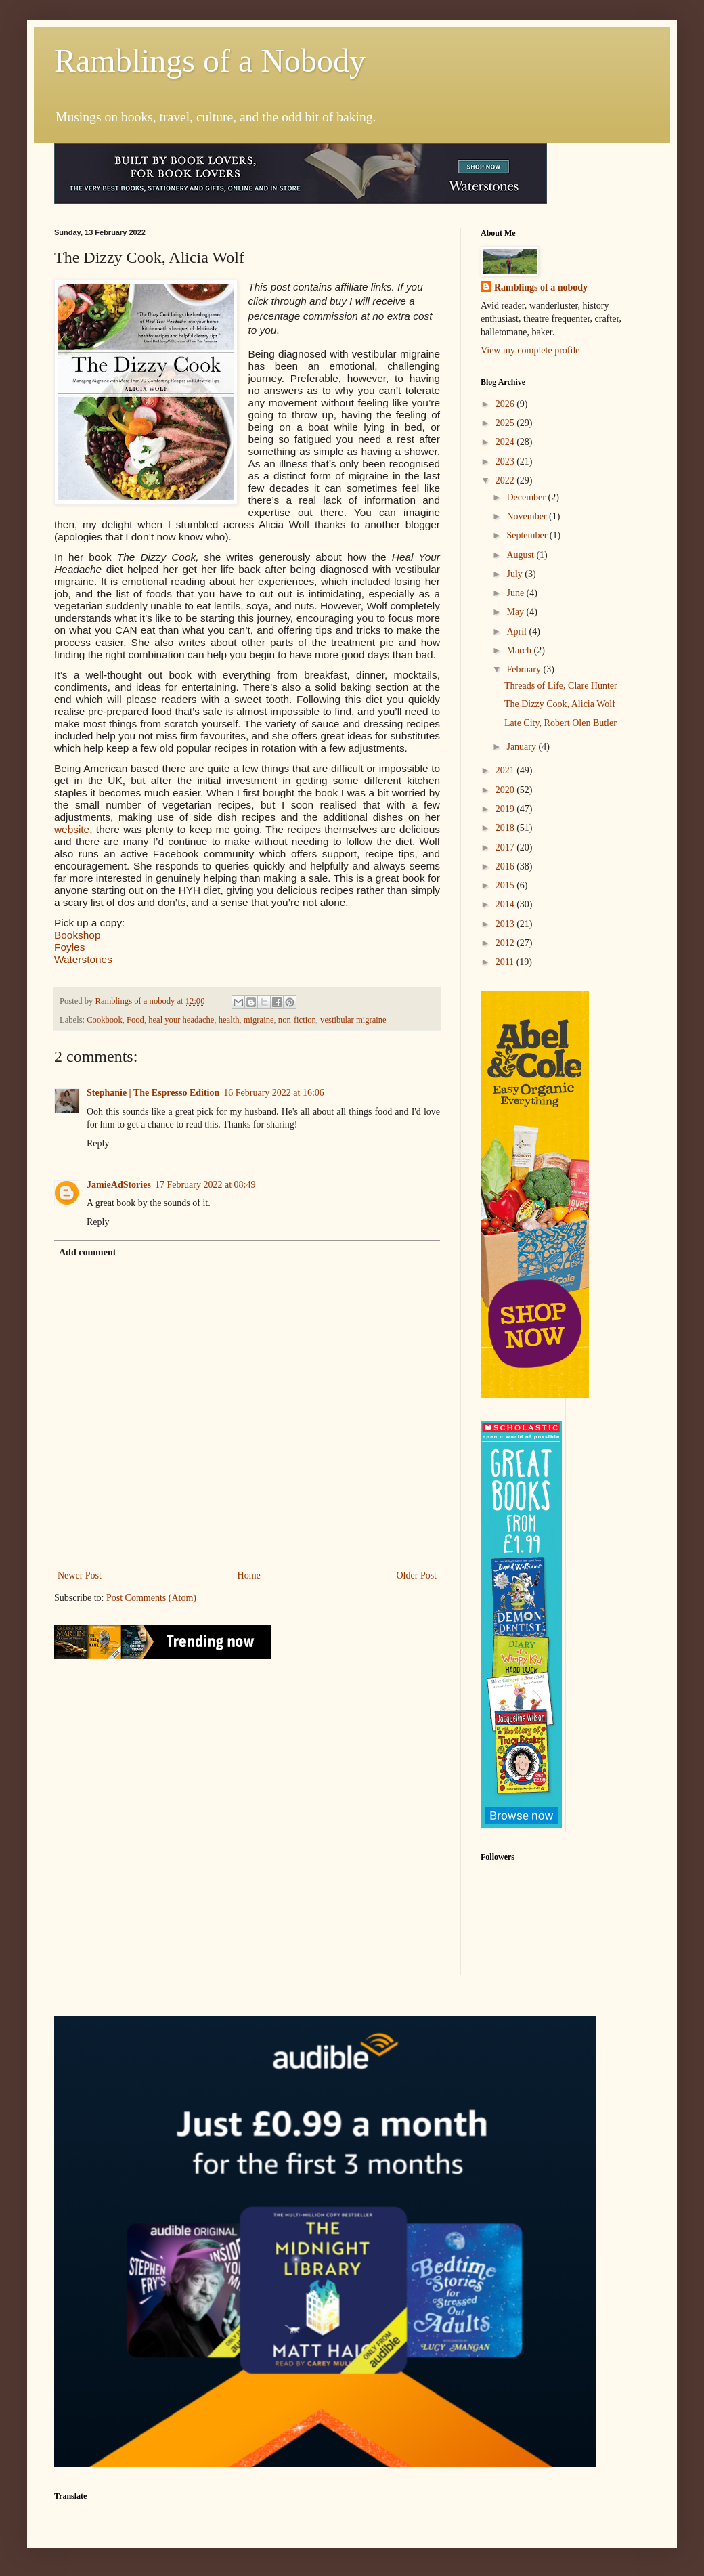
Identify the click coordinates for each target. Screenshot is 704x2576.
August (521, 555)
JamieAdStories (119, 1185)
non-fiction (297, 1020)
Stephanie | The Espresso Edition (153, 1093)
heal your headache (181, 1020)
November (527, 516)
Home (249, 1575)
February (524, 669)
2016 (506, 866)
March (519, 650)
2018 (506, 828)
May (516, 612)
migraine (259, 1020)
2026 (506, 404)
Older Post (417, 1575)
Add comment (87, 1252)
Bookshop (77, 935)
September (527, 535)
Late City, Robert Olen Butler (560, 723)
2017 (506, 847)
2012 (506, 943)
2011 (506, 962)
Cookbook (104, 1020)
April (517, 631)
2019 (506, 809)
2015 (506, 885)
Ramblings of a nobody (541, 287)
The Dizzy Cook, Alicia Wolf (559, 704)
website (71, 829)
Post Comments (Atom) (151, 1598)
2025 (506, 423)
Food (135, 1020)
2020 (506, 790)
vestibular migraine (353, 1020)
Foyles (69, 947)
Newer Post (80, 1575)
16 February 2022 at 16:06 (273, 1093)
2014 (506, 904)
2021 (506, 770)
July (515, 574)
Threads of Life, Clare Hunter (560, 686)
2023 (506, 461)
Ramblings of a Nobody (210, 61)
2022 (506, 480)
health (229, 1020)
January (522, 747)
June (516, 593)
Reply (98, 1143)
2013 (506, 924)
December (527, 497)
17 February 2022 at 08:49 (205, 1185)
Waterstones (83, 959)
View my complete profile (530, 350)
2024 (506, 442)
